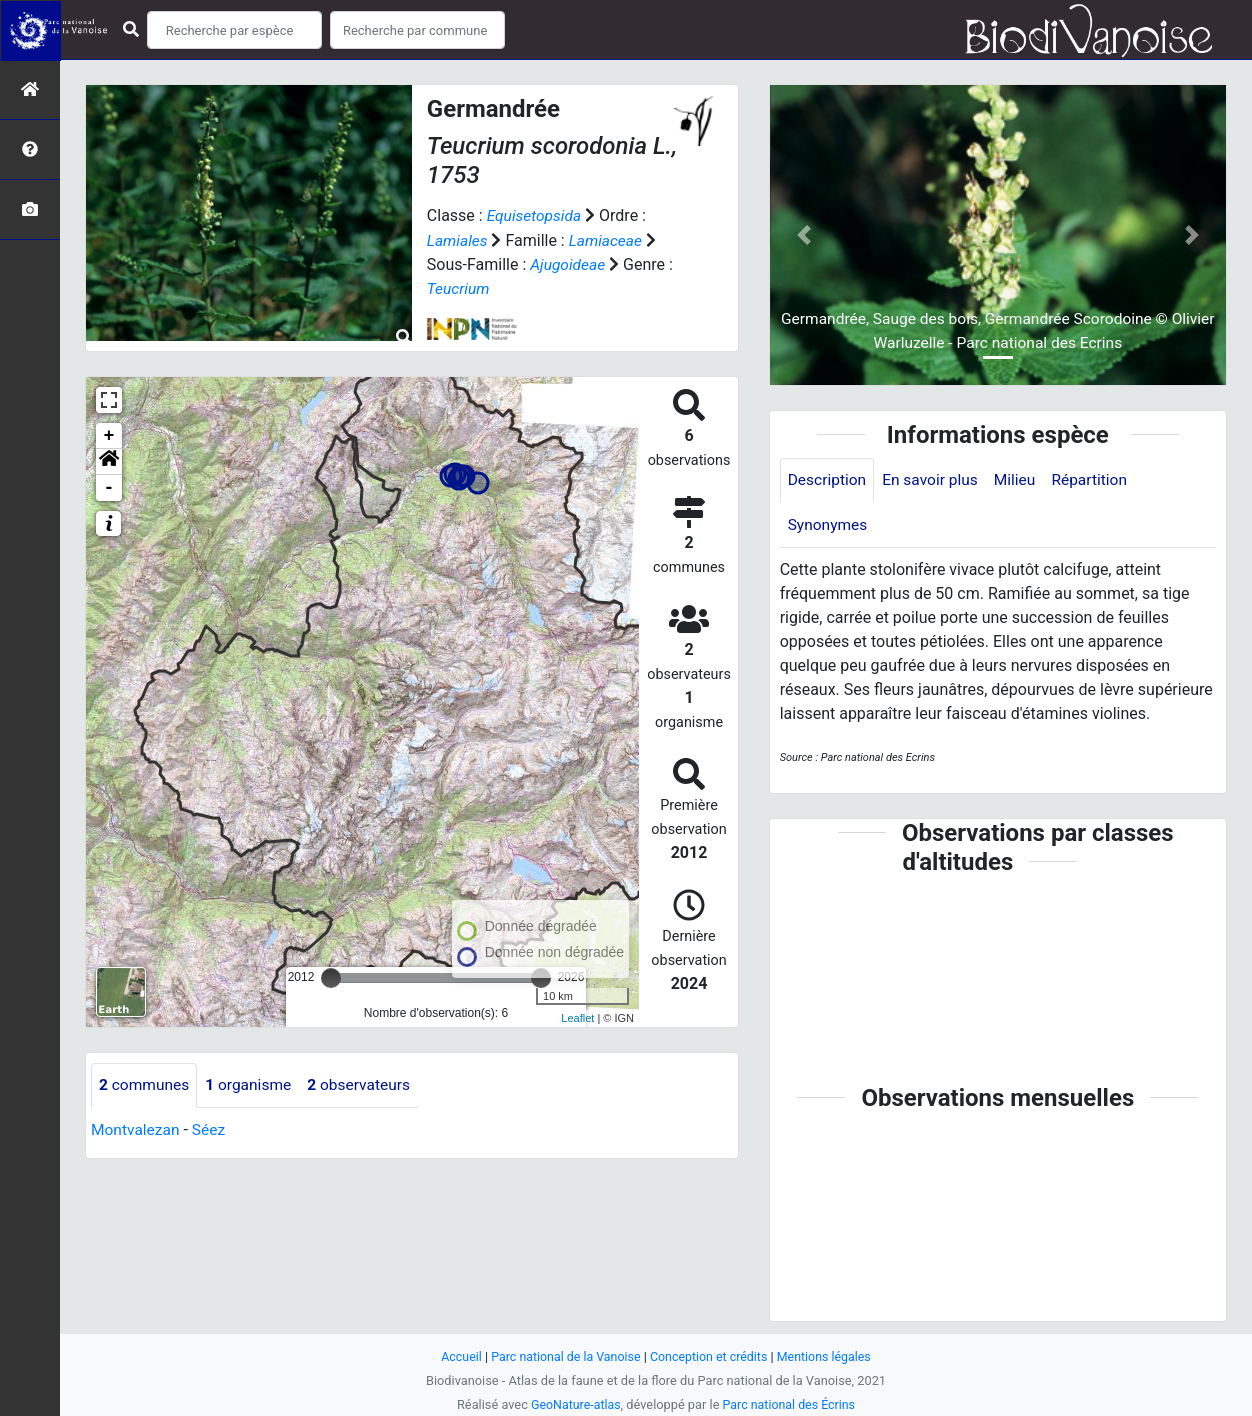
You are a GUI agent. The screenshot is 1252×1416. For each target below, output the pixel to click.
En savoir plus (934, 480)
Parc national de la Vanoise (563, 1356)
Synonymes (829, 526)
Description (828, 480)
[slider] (331, 976)
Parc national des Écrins (790, 1404)
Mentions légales (828, 1356)
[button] (109, 460)
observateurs (366, 1083)
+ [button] (109, 434)
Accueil (456, 1356)
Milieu (1020, 480)
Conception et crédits (710, 1356)
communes (145, 1083)
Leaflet (577, 1017)
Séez (212, 1128)
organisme (252, 1083)
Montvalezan (136, 1128)
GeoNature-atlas (573, 1404)
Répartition (1097, 480)
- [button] (109, 486)
